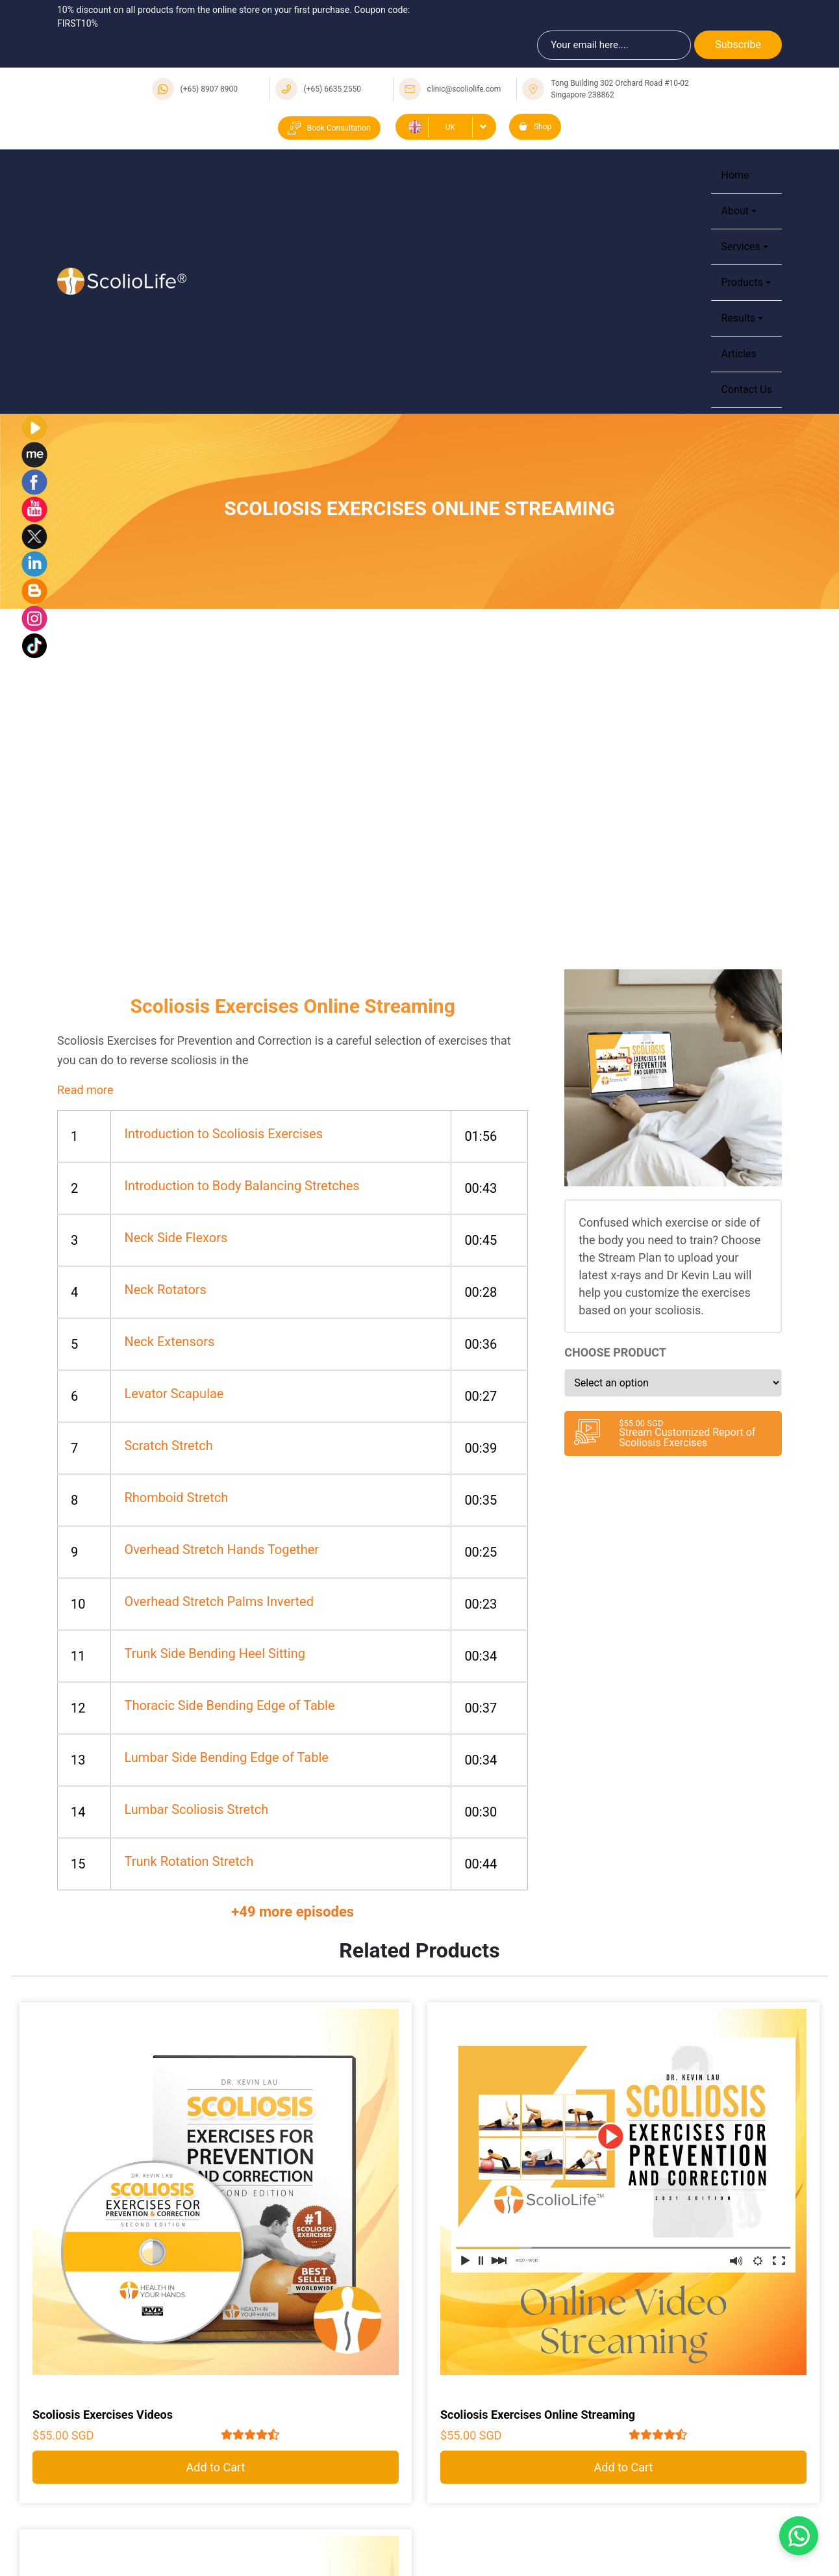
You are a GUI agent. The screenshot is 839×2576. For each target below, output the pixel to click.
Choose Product (615, 1352)
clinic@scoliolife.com (464, 89)
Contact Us (746, 389)
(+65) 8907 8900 (209, 89)
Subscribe (738, 44)
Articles (738, 354)
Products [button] (741, 282)
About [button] (735, 211)
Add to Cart (215, 2467)
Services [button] (740, 246)
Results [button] (738, 318)
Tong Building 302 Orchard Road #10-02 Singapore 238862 (619, 89)
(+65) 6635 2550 (333, 89)
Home (735, 175)
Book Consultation (329, 128)
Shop (535, 126)
